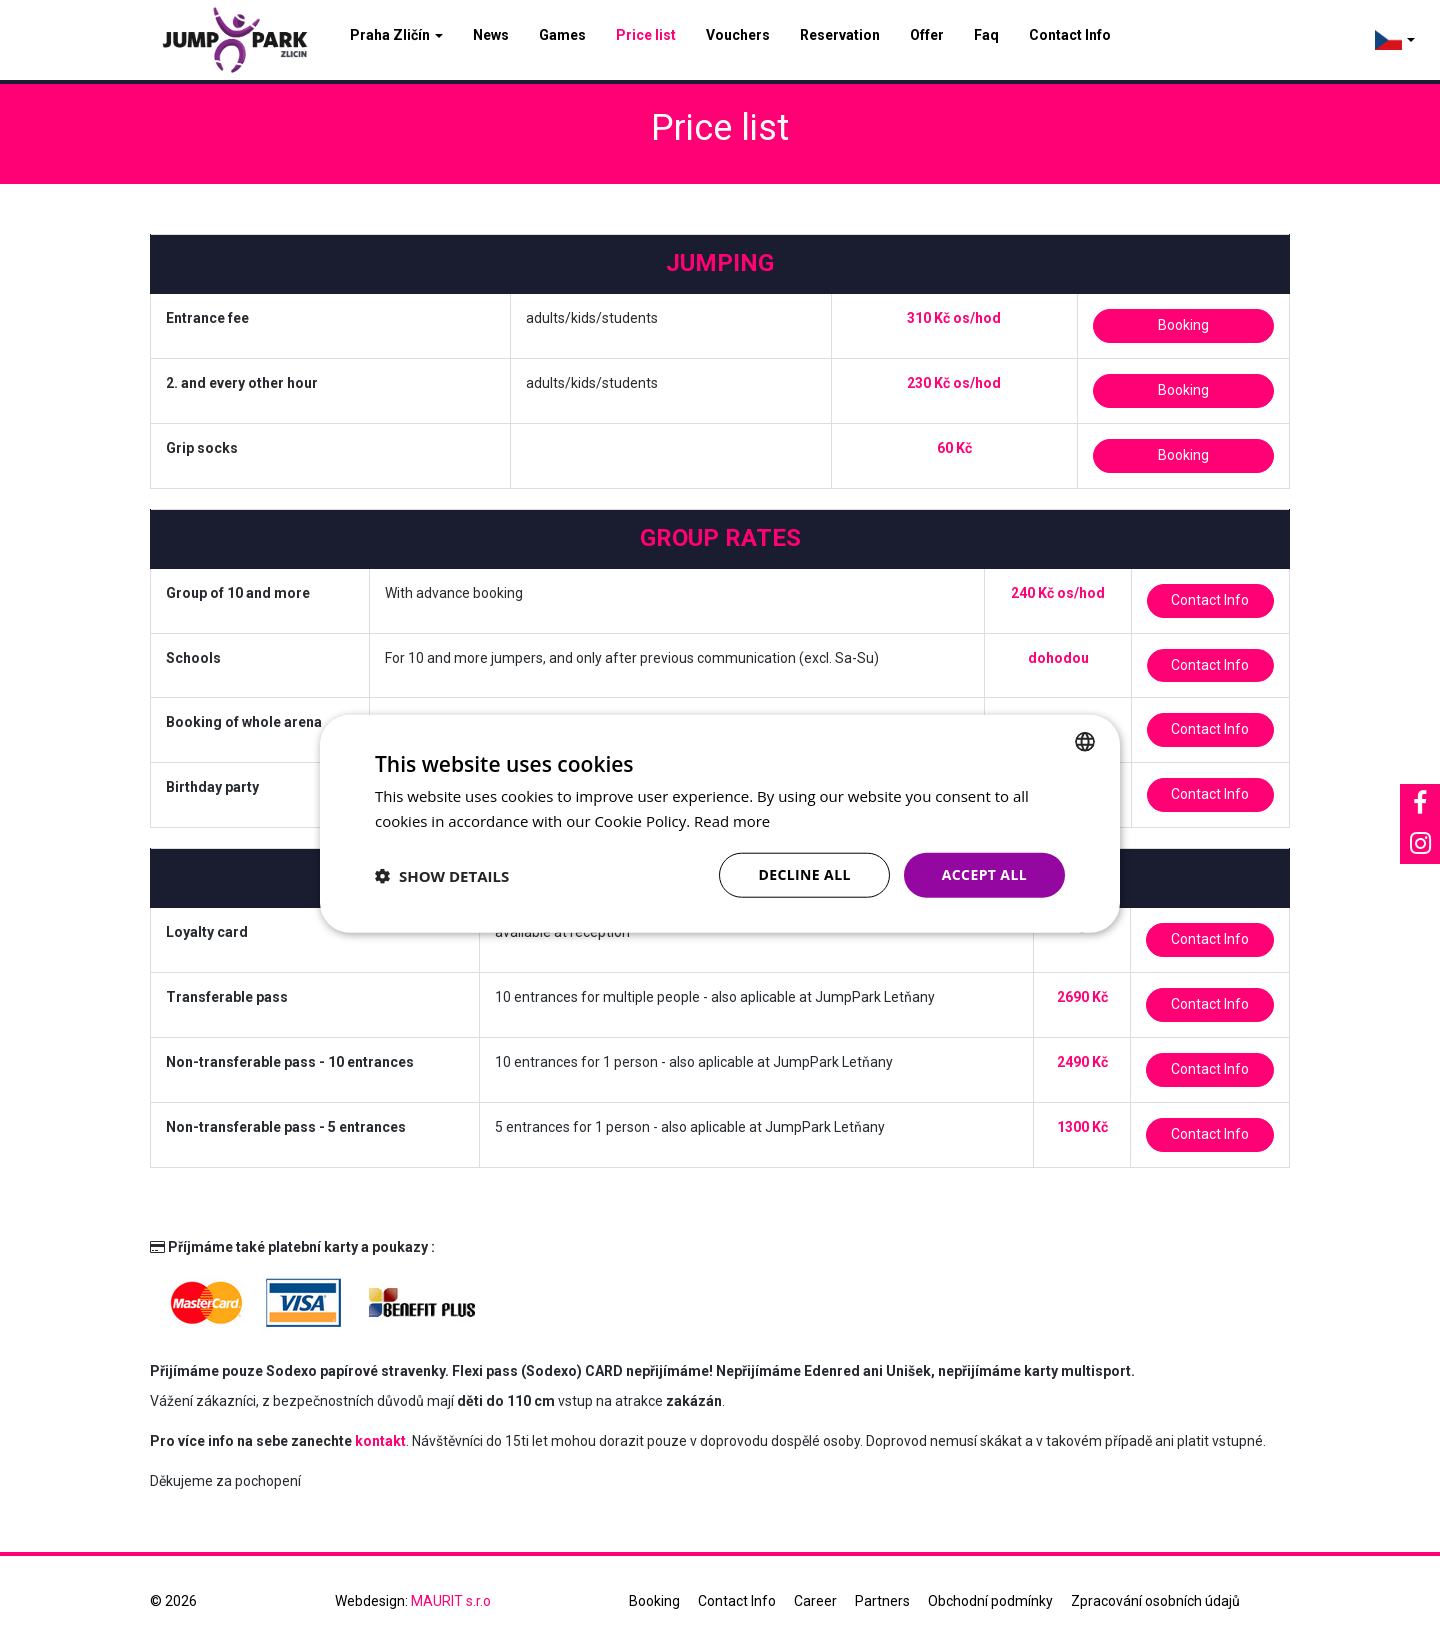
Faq (986, 35)
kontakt (380, 1441)
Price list (646, 35)
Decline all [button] (804, 874)
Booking (1183, 325)
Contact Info (1070, 35)
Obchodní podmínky (990, 1601)
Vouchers (738, 35)
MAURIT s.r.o (451, 1601)
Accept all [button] (984, 874)
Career (815, 1601)
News (491, 35)
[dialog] (720, 823)
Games (562, 35)
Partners (882, 1601)
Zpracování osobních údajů (1155, 1601)
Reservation (840, 35)
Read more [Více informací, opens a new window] (732, 820)
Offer (927, 35)
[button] (442, 875)
